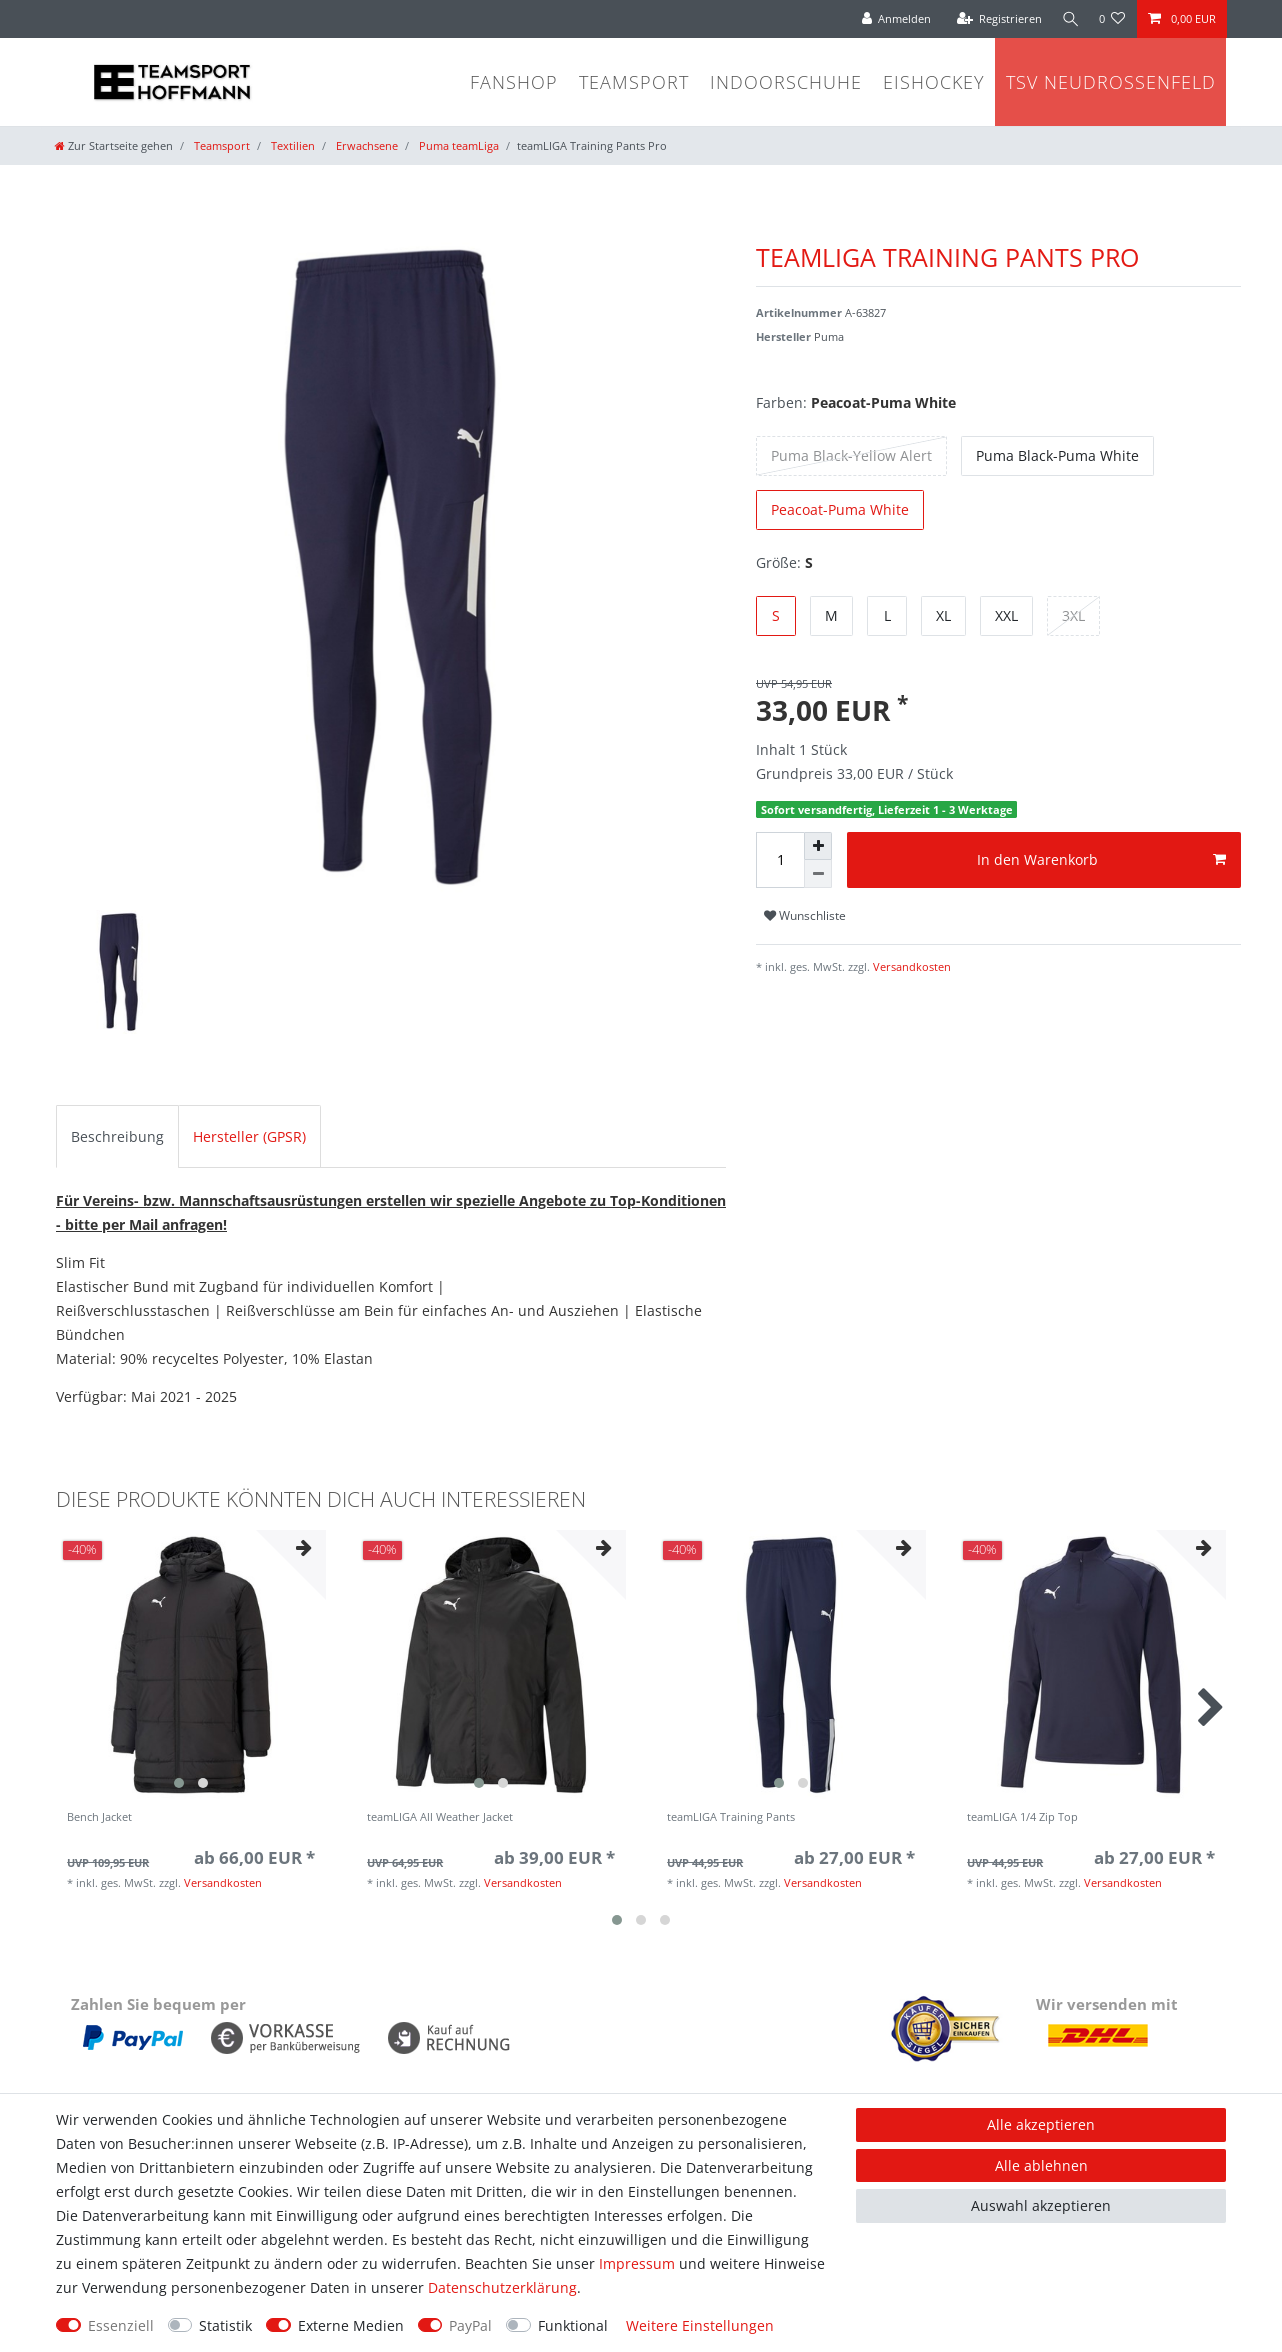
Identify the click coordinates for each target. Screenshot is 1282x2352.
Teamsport (634, 82)
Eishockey (934, 82)
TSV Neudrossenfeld (1111, 82)
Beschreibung (117, 1136)
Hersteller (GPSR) (249, 1136)
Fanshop (514, 82)
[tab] (117, 1136)
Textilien (291, 145)
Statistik (225, 2325)
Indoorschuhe (786, 82)
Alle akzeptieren (1041, 2124)
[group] (191, 1665)
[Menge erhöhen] (818, 846)
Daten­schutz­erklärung (502, 2287)
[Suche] (1068, 19)
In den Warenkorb (1101, 859)
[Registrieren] (994, 19)
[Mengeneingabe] (780, 860)
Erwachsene (365, 145)
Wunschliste (805, 915)
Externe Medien (351, 2325)
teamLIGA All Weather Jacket (440, 1817)
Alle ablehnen (1041, 2165)
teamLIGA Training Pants (731, 1817)
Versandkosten (910, 966)
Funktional (573, 2325)
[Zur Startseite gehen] (114, 145)
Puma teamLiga (457, 145)
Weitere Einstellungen (700, 2325)
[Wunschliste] (1112, 19)
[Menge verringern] (818, 874)
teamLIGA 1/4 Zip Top (1022, 1817)
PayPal (470, 2325)
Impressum (637, 2263)
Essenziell (121, 2325)
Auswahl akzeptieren (1041, 2205)
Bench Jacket (99, 1817)
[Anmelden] (891, 19)
